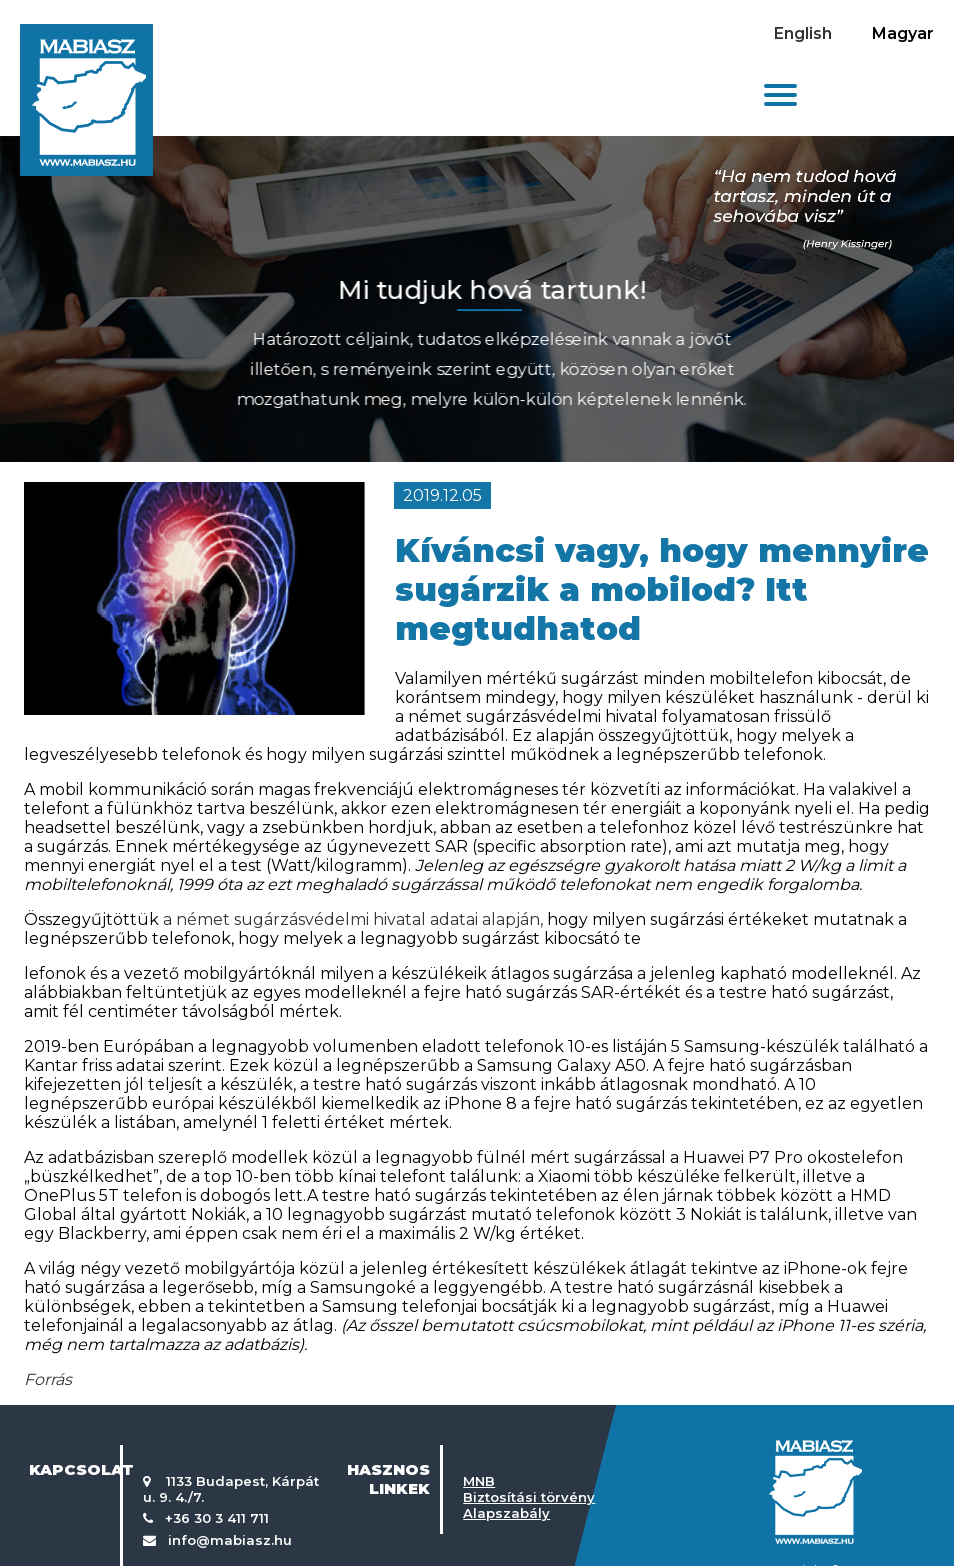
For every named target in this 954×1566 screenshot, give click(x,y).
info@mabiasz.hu (230, 1540)
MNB (479, 1481)
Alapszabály (506, 1513)
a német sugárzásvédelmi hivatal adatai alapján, (353, 919)
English (803, 33)
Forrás (48, 1379)
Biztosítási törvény (529, 1497)
